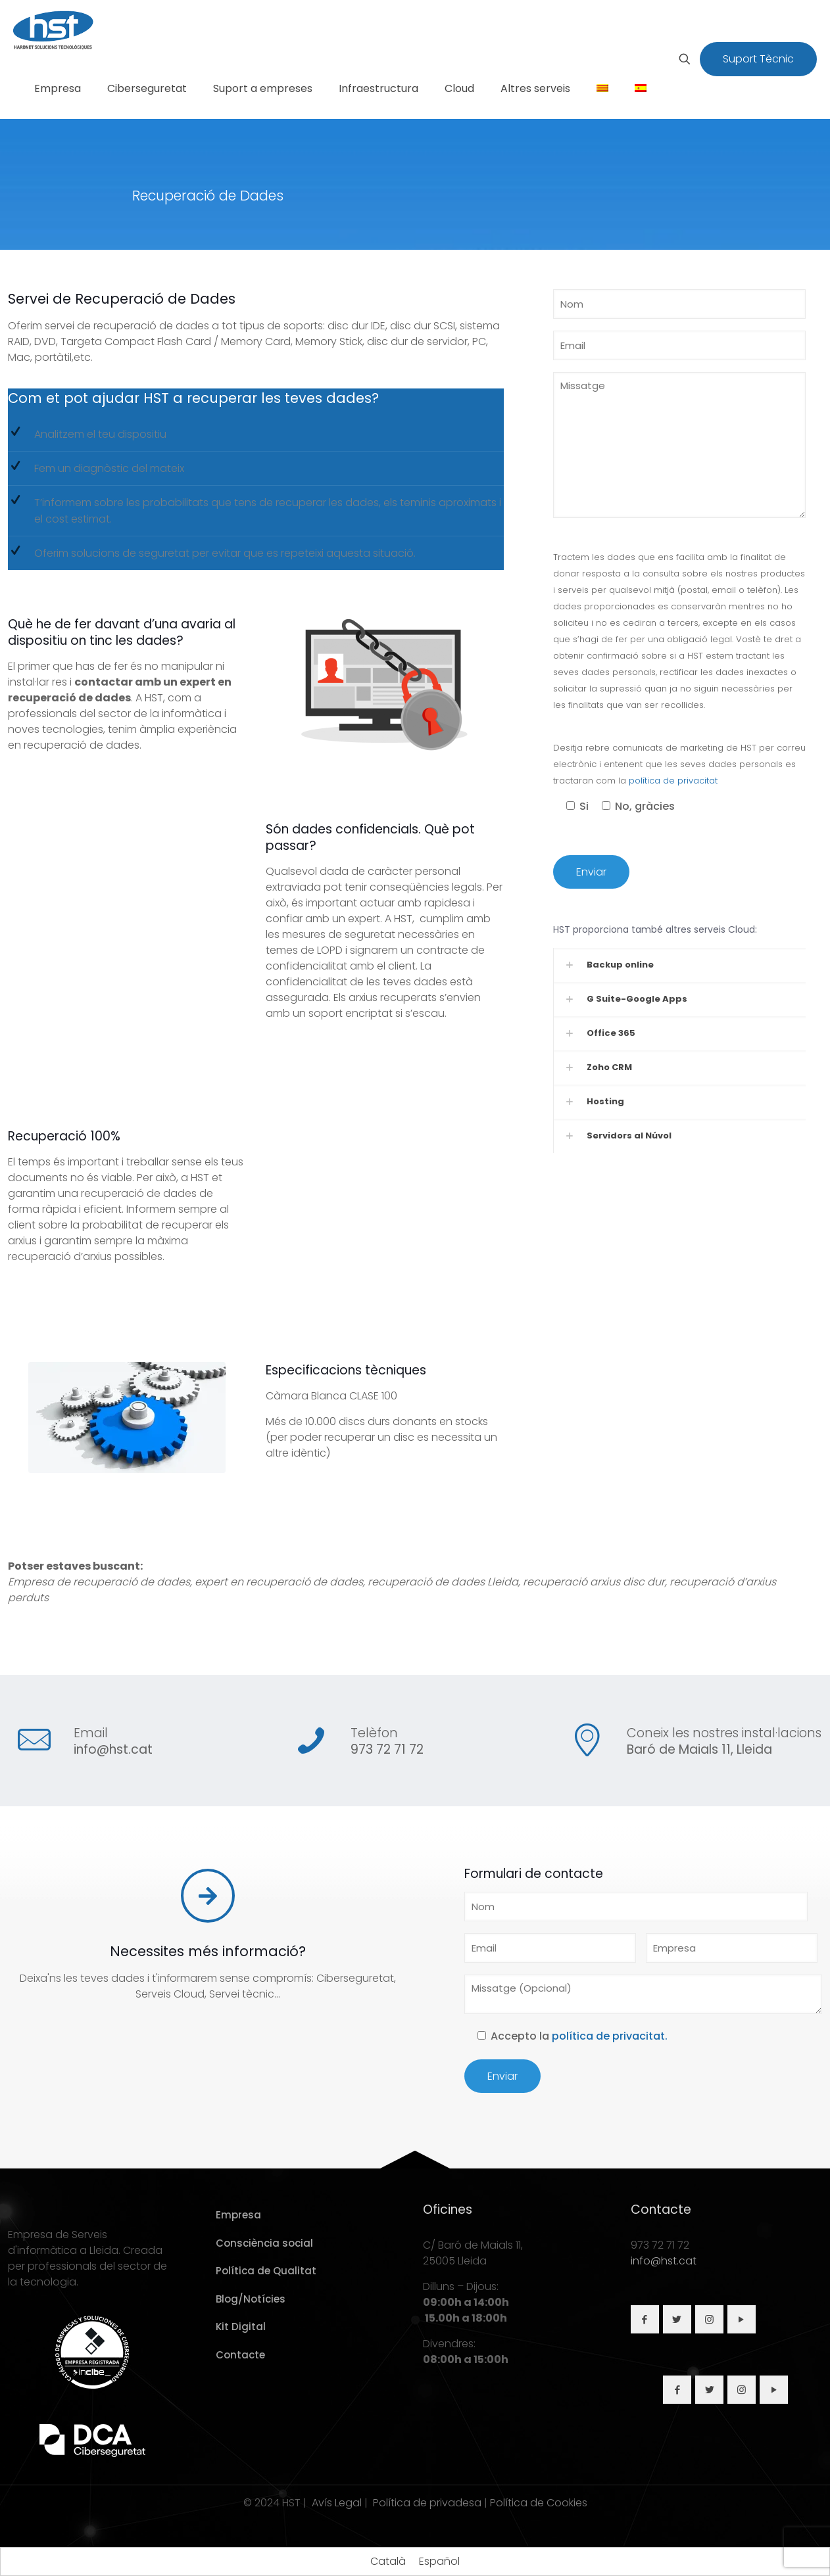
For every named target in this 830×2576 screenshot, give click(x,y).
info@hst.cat (113, 1749)
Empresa (238, 2215)
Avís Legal (337, 2502)
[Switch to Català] (388, 2561)
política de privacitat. (610, 2036)
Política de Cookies (538, 2502)
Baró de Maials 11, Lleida (699, 1749)
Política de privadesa (427, 2502)
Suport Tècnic (758, 58)
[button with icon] (645, 2319)
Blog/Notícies (250, 2299)
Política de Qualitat (266, 2271)
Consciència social (264, 2243)
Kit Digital (241, 2326)
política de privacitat (673, 780)
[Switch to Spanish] (641, 88)
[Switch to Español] (439, 2561)
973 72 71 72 (387, 1749)
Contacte (240, 2355)
